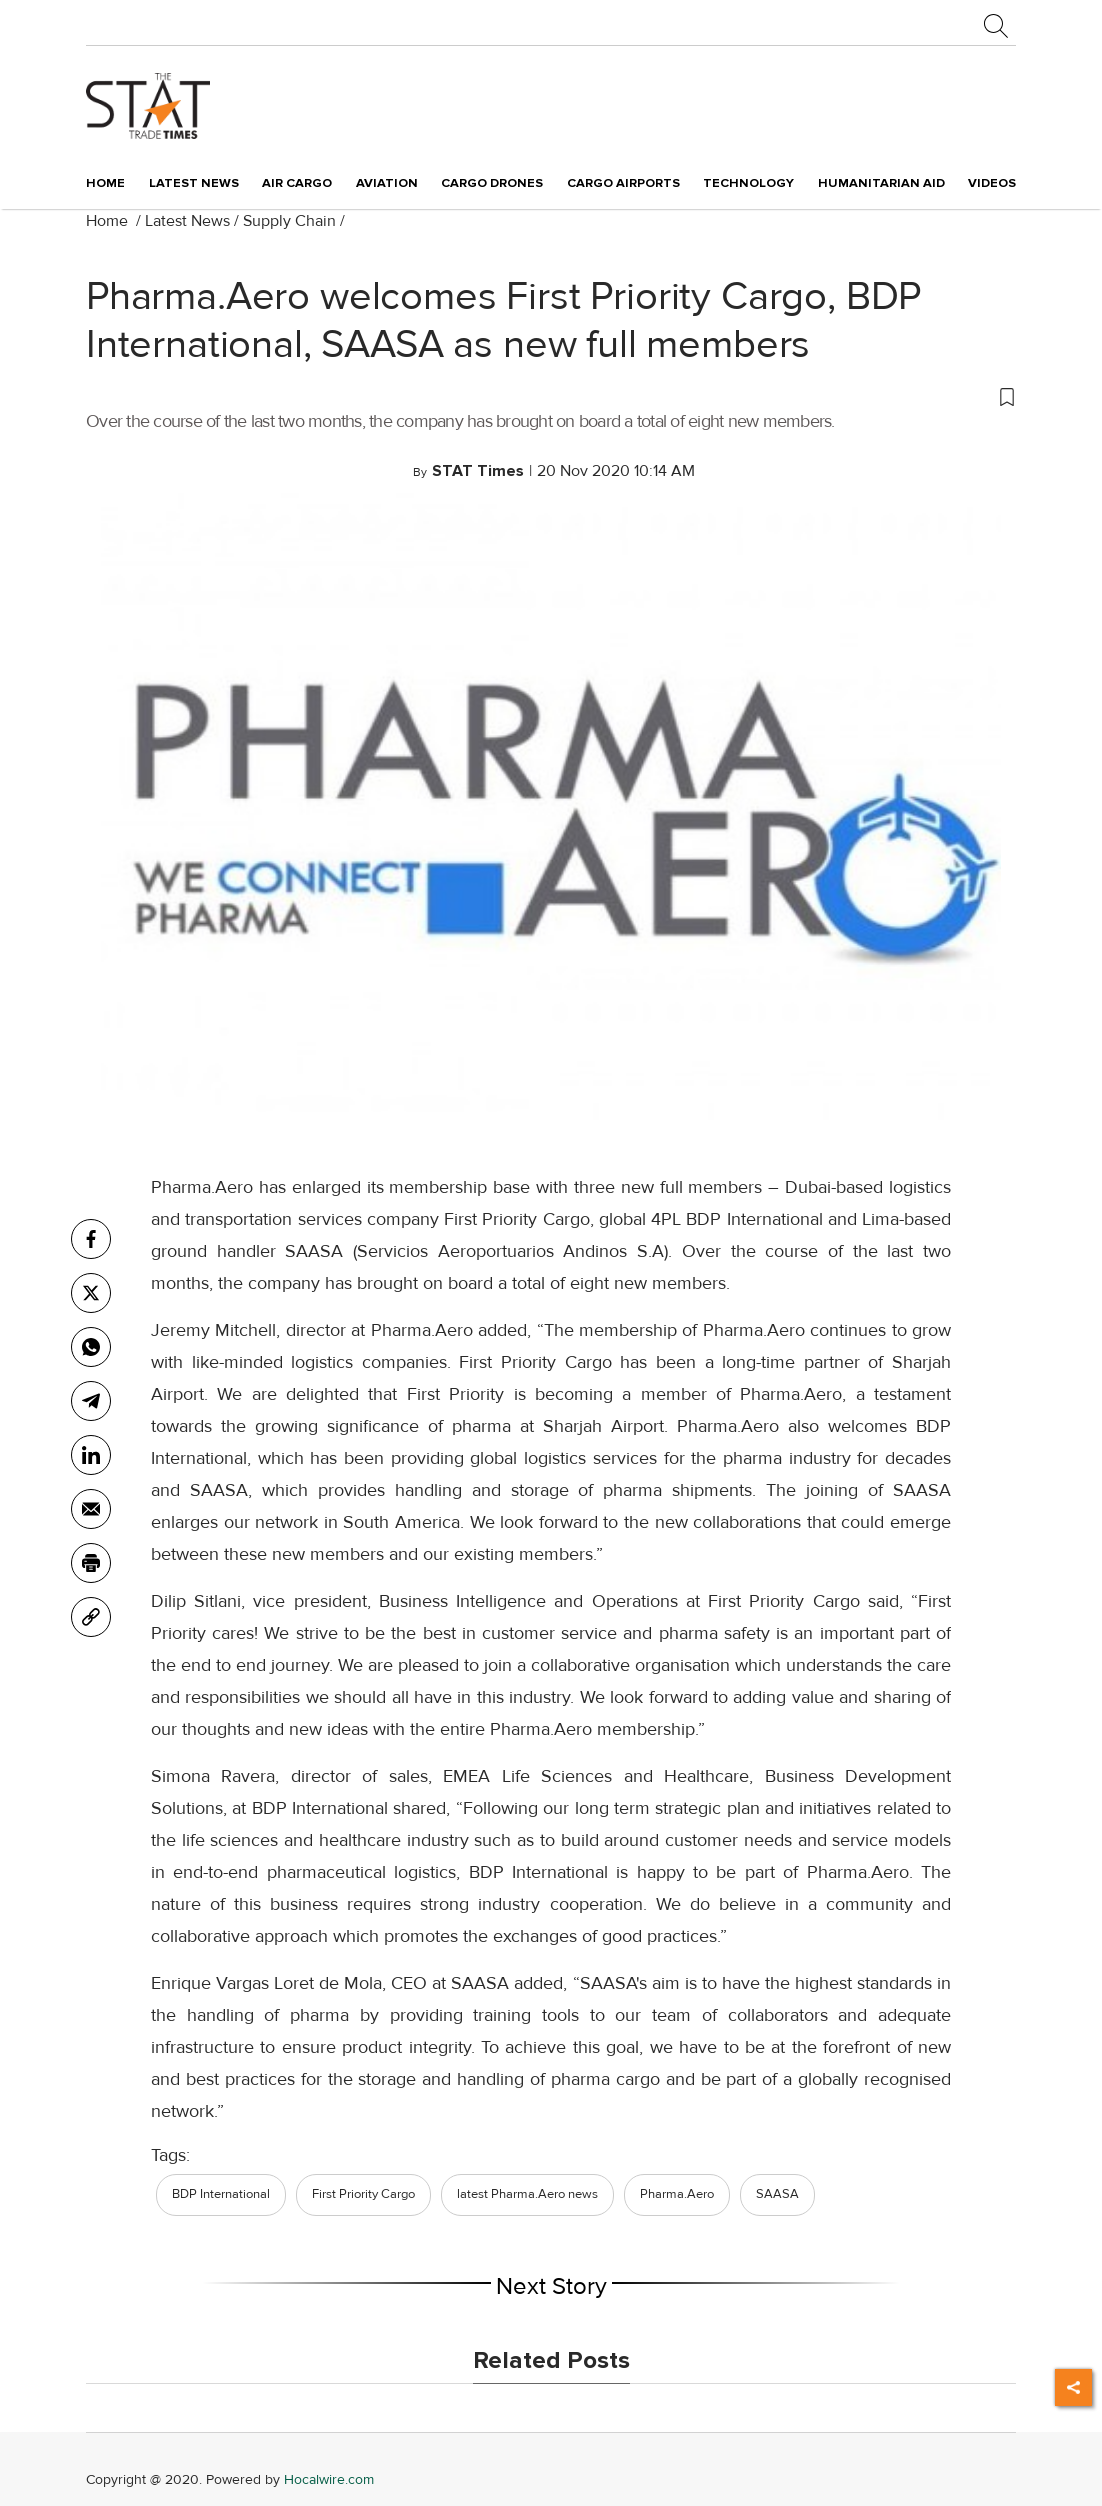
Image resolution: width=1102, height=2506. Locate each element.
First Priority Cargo (363, 2194)
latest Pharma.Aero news (527, 2194)
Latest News (187, 221)
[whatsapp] (91, 1347)
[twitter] (91, 1293)
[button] (551, 396)
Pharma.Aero (677, 2194)
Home (105, 183)
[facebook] (91, 1239)
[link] (91, 1617)
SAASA (777, 2194)
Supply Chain (289, 221)
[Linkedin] (91, 1455)
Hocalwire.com (329, 2479)
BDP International (221, 2194)
